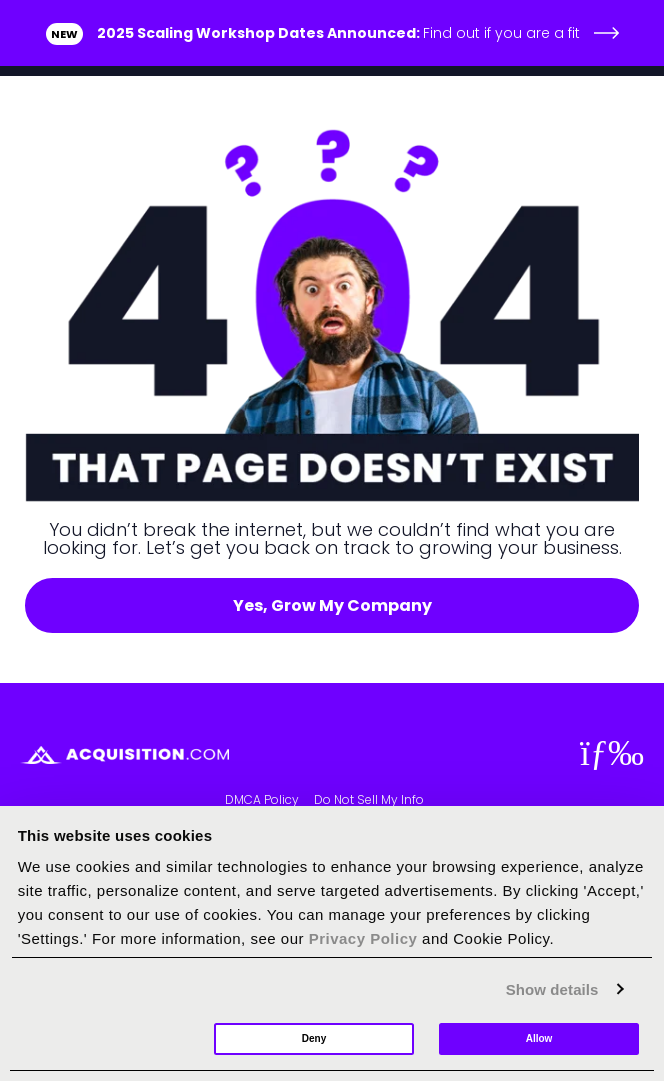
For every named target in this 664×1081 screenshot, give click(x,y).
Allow (539, 1038)
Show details (552, 989)
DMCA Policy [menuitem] (262, 799)
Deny (314, 1038)
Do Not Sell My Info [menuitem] (369, 799)
